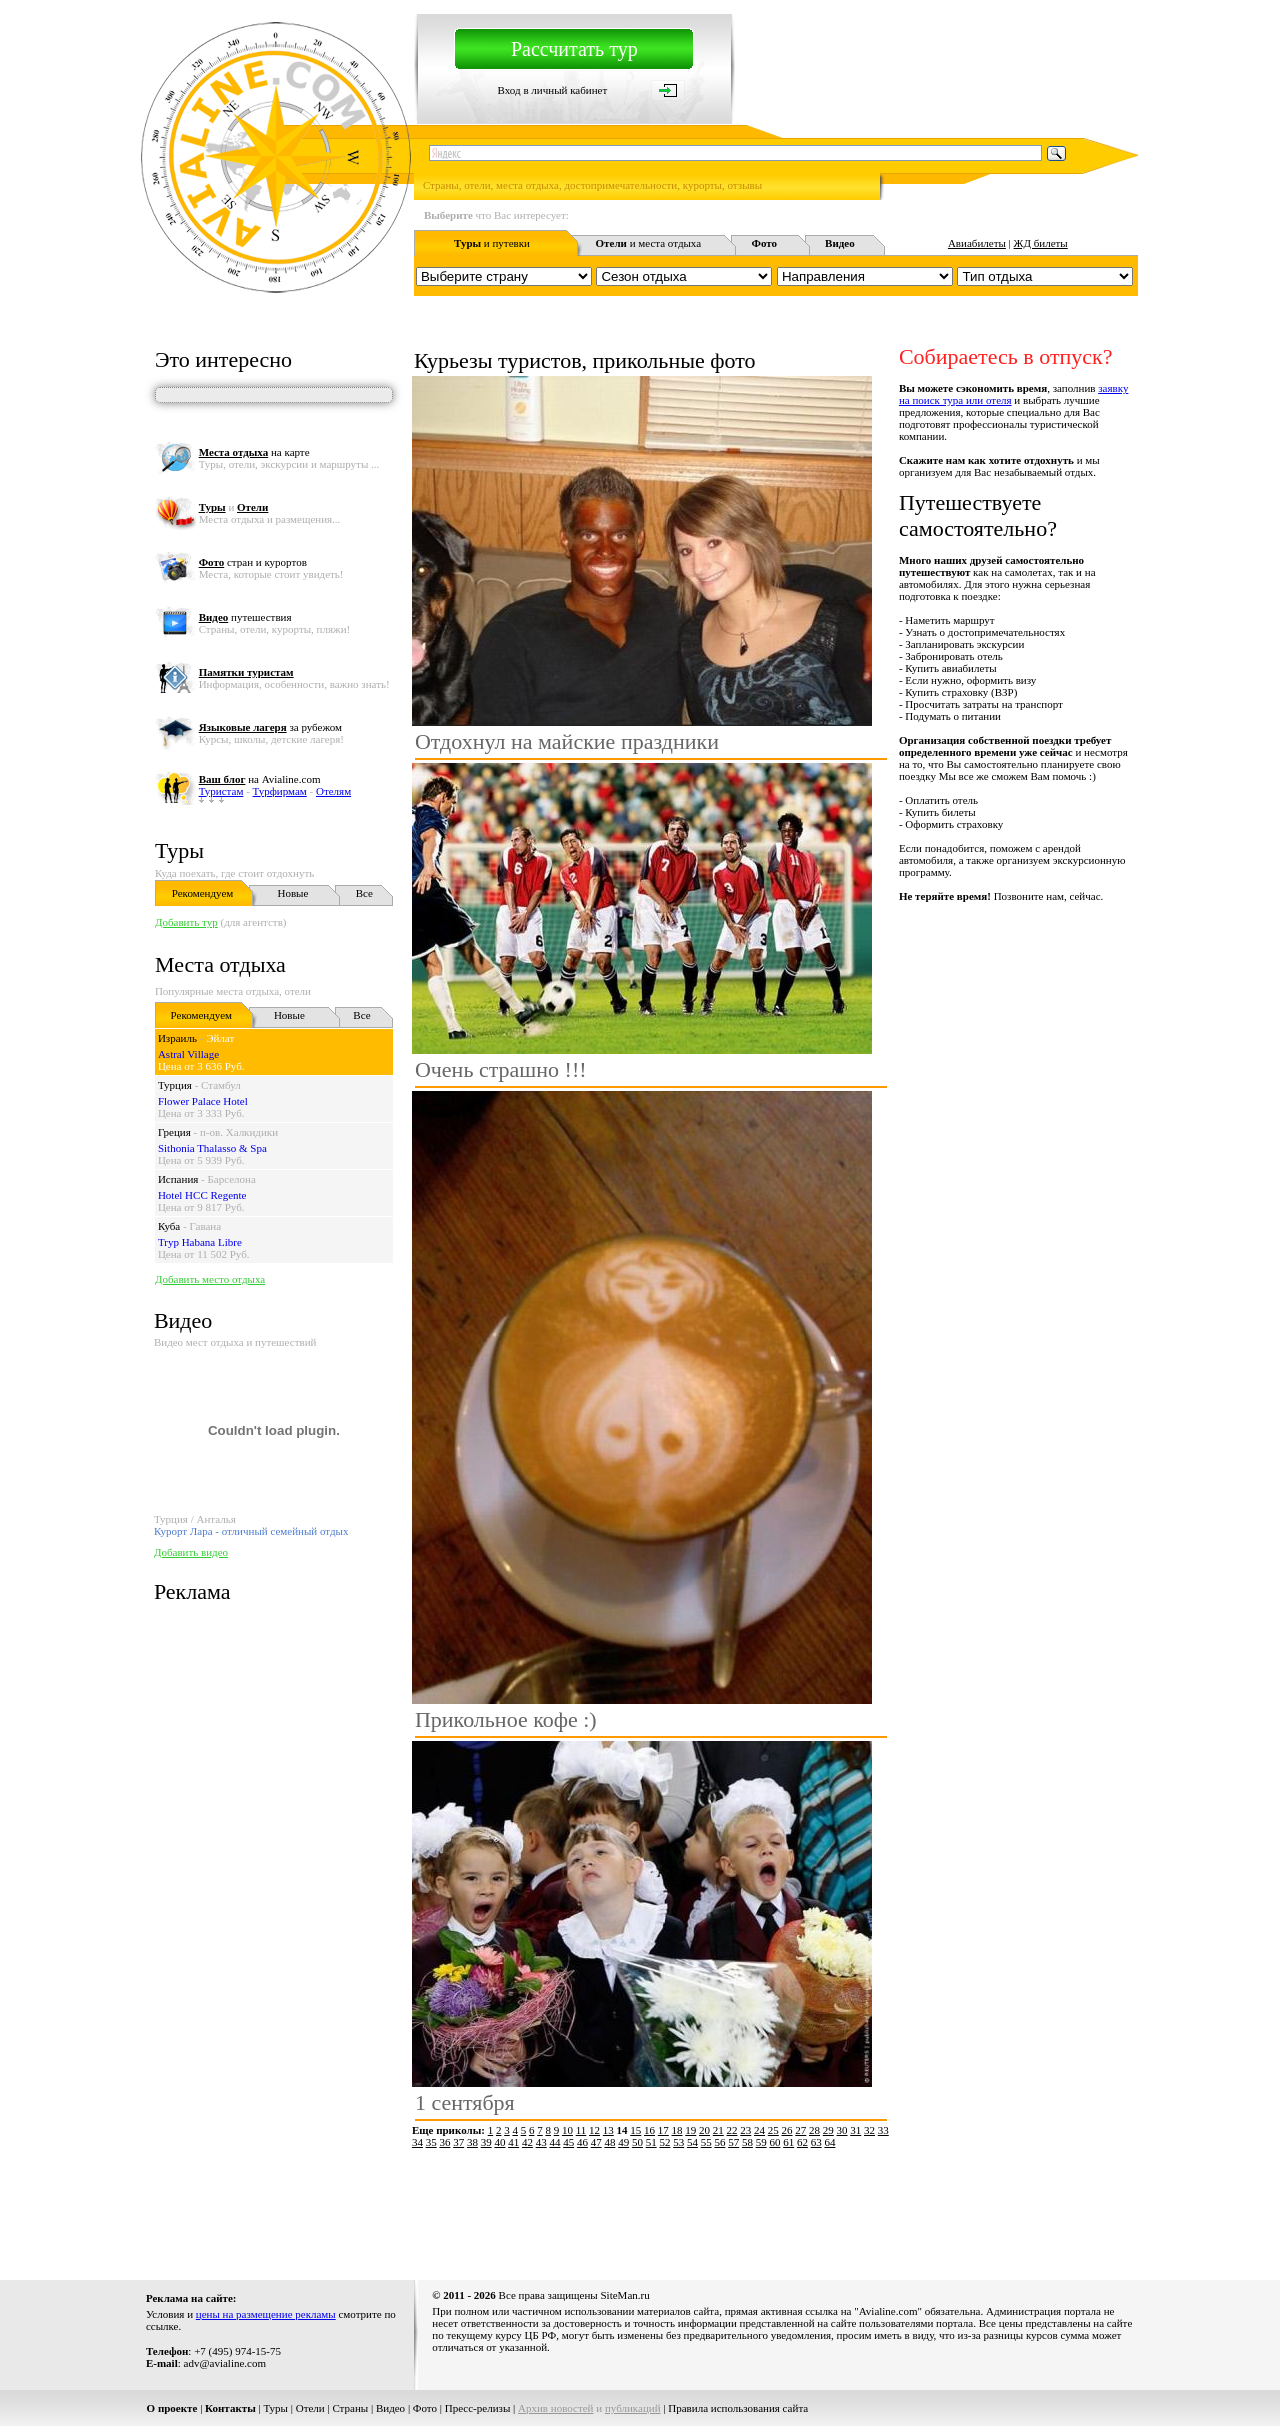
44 (554, 2142)
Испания (178, 1179)
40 (499, 2142)
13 (608, 2130)
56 (719, 2142)
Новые (292, 893)
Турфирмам (280, 791)
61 (788, 2142)
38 (472, 2142)
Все (364, 893)
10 (567, 2130)
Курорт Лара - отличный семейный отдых (251, 1531)
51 (651, 2142)
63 (816, 2142)
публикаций (633, 2408)
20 (704, 2130)
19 (690, 2130)
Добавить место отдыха (210, 1279)
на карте (254, 452)
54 (692, 2142)
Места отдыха (220, 964)
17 (663, 2130)
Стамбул (221, 1085)
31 (855, 2130)
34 (417, 2142)
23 (745, 2130)
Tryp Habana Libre (200, 1242)
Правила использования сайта (738, 2408)
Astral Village (188, 1054)
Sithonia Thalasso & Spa (212, 1148)
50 (637, 2142)
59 (761, 2142)
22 (732, 2130)
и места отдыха (649, 243)
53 (678, 2142)
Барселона (232, 1179)
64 (829, 2142)
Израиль (177, 1038)
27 (800, 2130)
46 (582, 2142)
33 (883, 2130)
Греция (174, 1132)
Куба (169, 1226)
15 (635, 2130)
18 (677, 2130)
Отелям (333, 791)
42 (527, 2142)
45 (568, 2142)
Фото (425, 2408)
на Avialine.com (260, 779)
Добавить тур (186, 922)
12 (594, 2130)
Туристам (221, 791)
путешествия (245, 617)
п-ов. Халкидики (239, 1132)
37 (458, 2142)
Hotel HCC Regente (202, 1195)
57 (733, 2142)
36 (444, 2142)
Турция (175, 1085)
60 (774, 2142)
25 (773, 2130)
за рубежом (270, 727)
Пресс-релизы (478, 2408)
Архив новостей (556, 2408)
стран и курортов (253, 562)
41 (513, 2142)
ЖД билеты (1041, 243)
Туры (179, 850)
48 (609, 2142)
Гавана (205, 1226)
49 (623, 2142)
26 (787, 2130)
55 (706, 2142)
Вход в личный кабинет (553, 90)
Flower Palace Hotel (203, 1101)
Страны (350, 2408)
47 (596, 2142)
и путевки (492, 243)
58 (747, 2142)
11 (581, 2130)
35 (431, 2142)
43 (541, 2142)
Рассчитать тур (574, 49)
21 (718, 2130)
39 (486, 2142)
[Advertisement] (774, 2207)
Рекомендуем (202, 893)
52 (664, 2142)
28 (814, 2130)
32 (869, 2130)
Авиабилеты (977, 243)
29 (828, 2130)
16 (649, 2130)
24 (759, 2130)
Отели (310, 2408)
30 (842, 2130)
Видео (390, 2408)
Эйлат (220, 1038)
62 (802, 2142)
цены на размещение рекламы (266, 2314)
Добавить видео (191, 1552)
